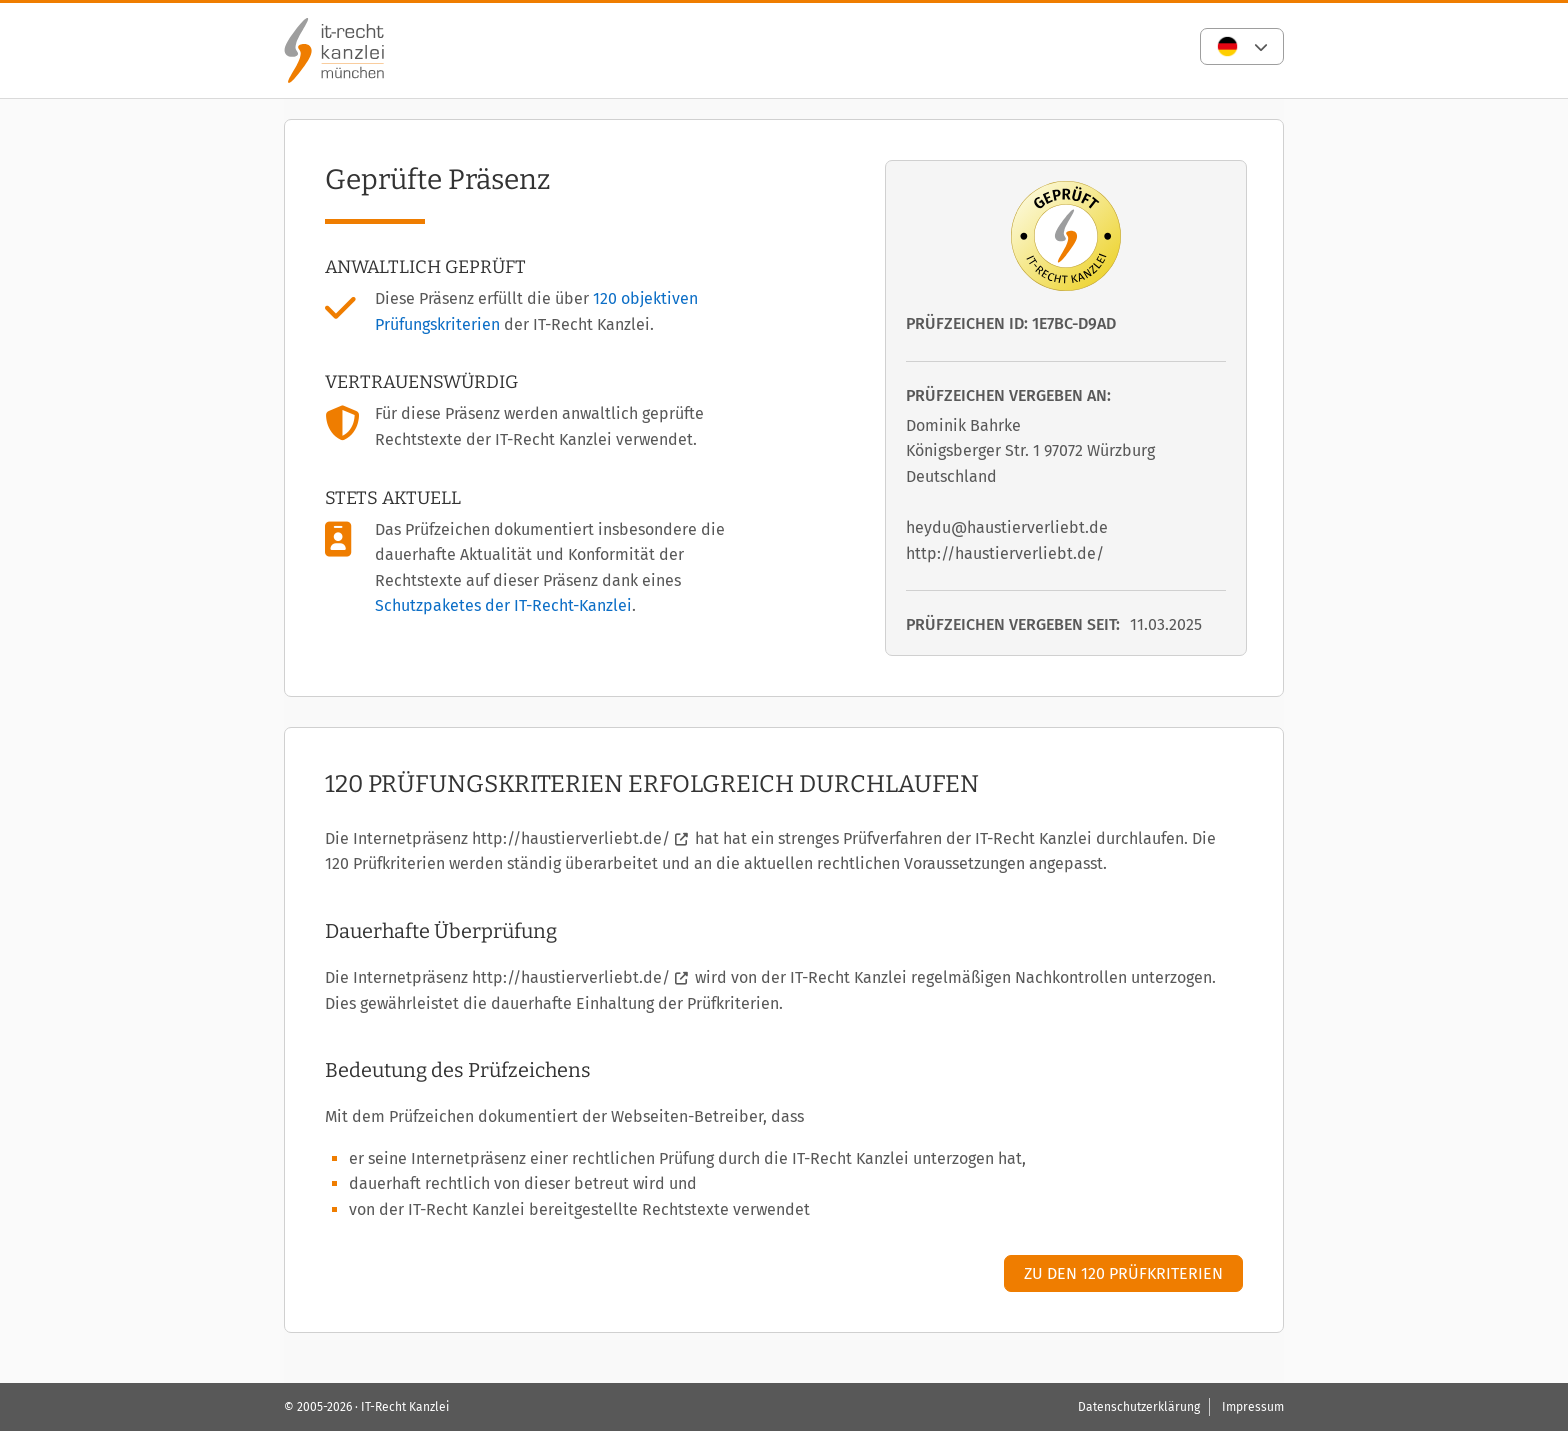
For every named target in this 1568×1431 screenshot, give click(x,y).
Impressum (1253, 1407)
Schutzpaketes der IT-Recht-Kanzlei (503, 605)
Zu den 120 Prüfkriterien (1123, 1273)
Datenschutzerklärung (1139, 1407)
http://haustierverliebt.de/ (571, 838)
